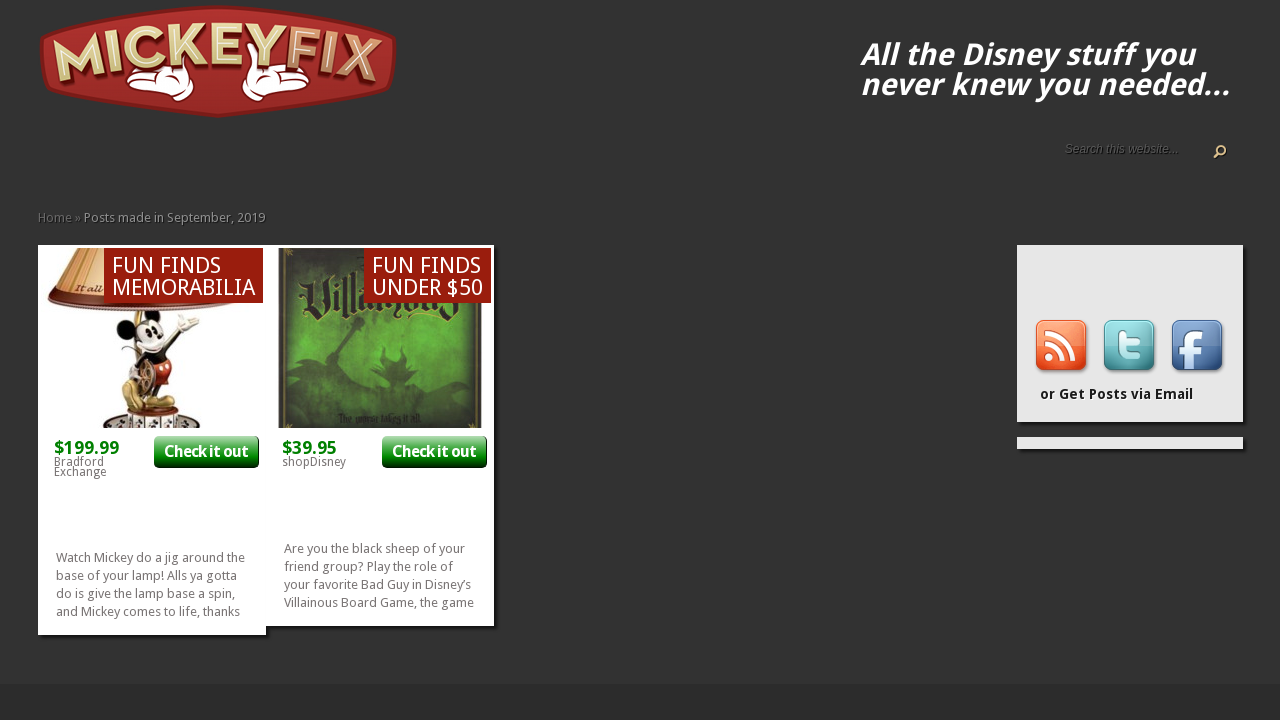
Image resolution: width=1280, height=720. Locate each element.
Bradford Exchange (80, 467)
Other (286, 162)
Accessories (142, 162)
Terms (126, 162)
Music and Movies (270, 162)
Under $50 (302, 162)
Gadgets (222, 162)
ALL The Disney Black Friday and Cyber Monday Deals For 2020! (78, 162)
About (62, 162)
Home (46, 162)
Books (174, 162)
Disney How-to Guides (110, 162)
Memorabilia (254, 162)
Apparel (158, 162)
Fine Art (190, 162)
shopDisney (314, 462)
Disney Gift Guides (94, 162)
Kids (238, 162)
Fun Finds (206, 162)
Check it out (206, 451)
